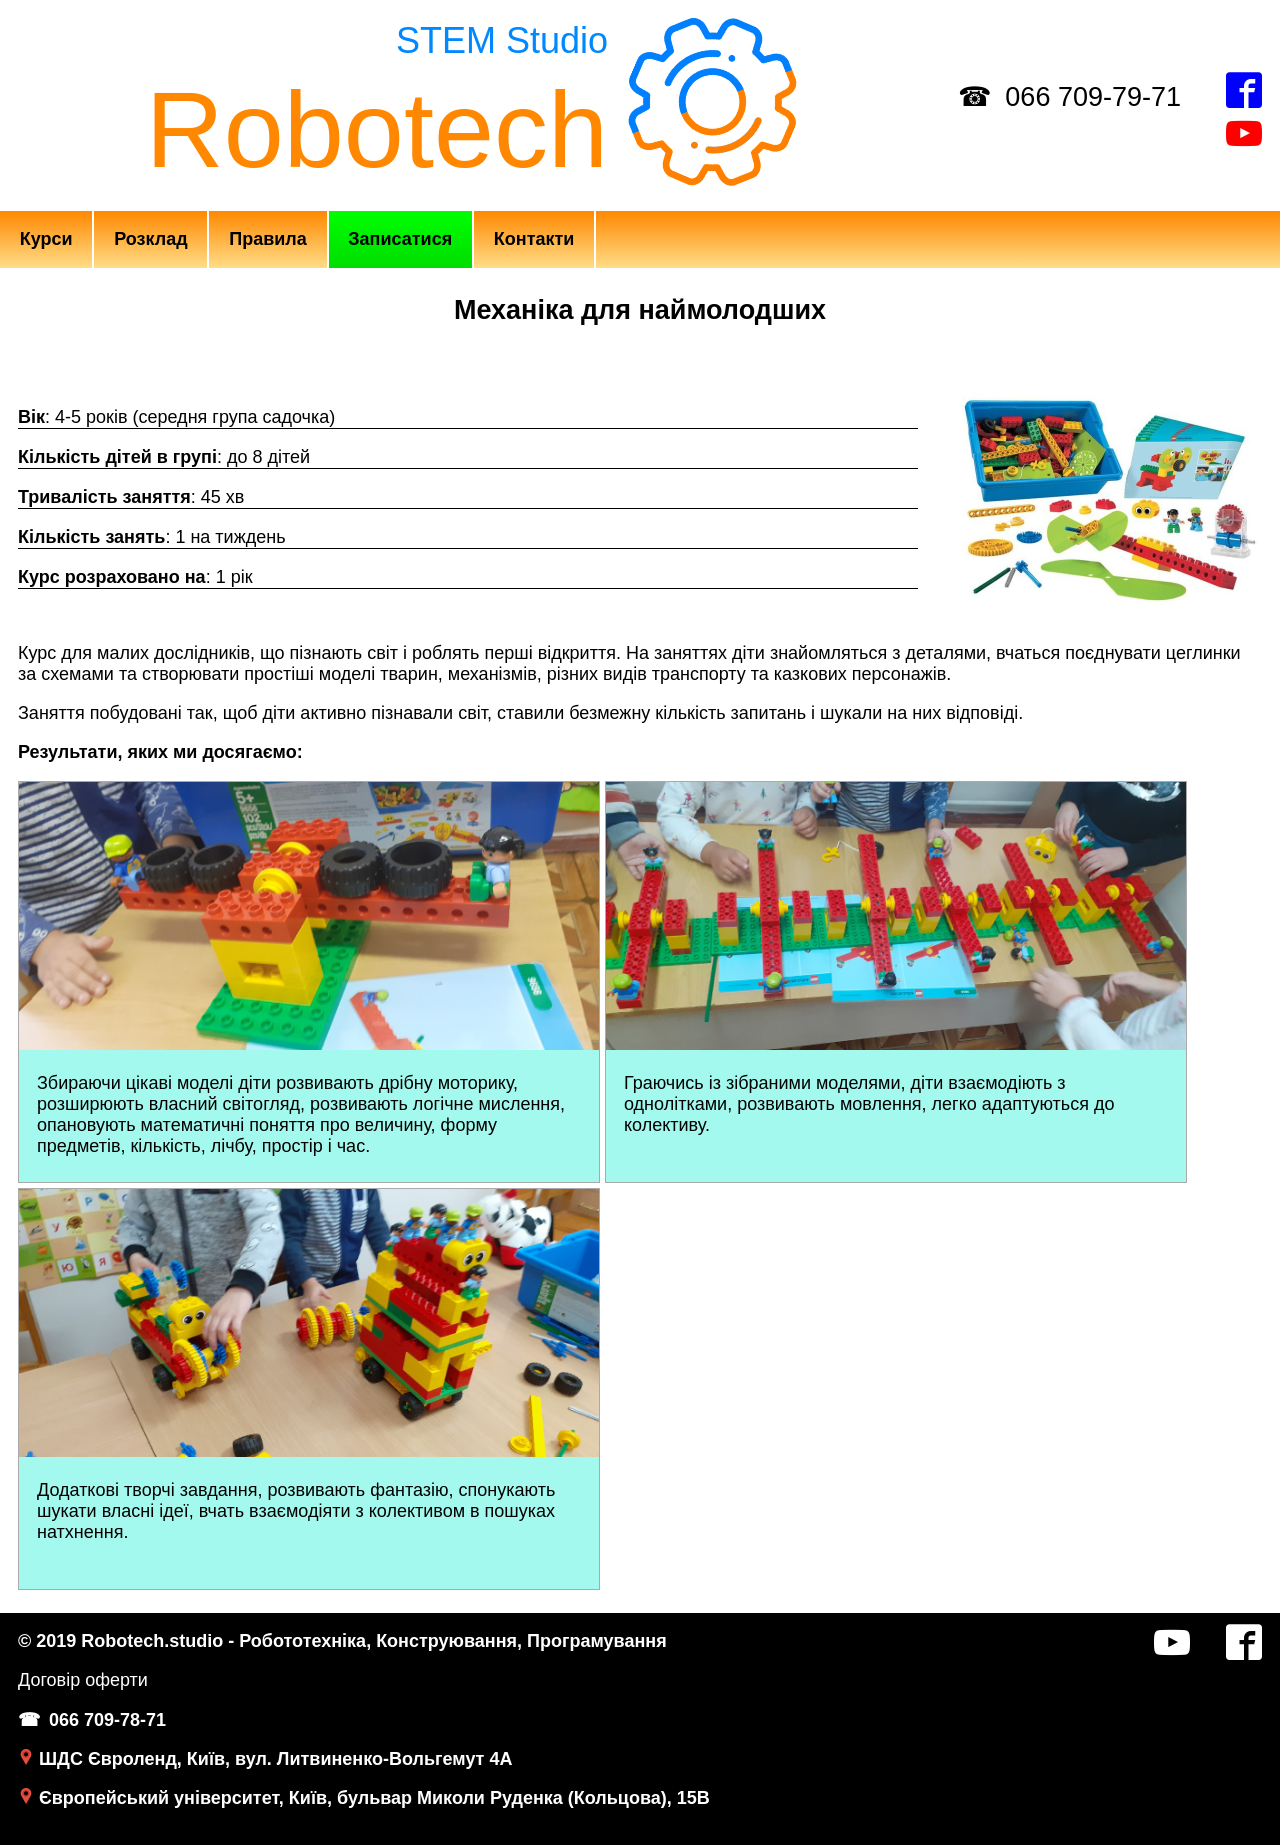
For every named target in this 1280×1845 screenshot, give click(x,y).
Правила (268, 239)
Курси (46, 239)
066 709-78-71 (107, 1720)
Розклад (150, 239)
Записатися (400, 239)
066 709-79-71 (1093, 97)
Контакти (534, 239)
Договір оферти (83, 1680)
